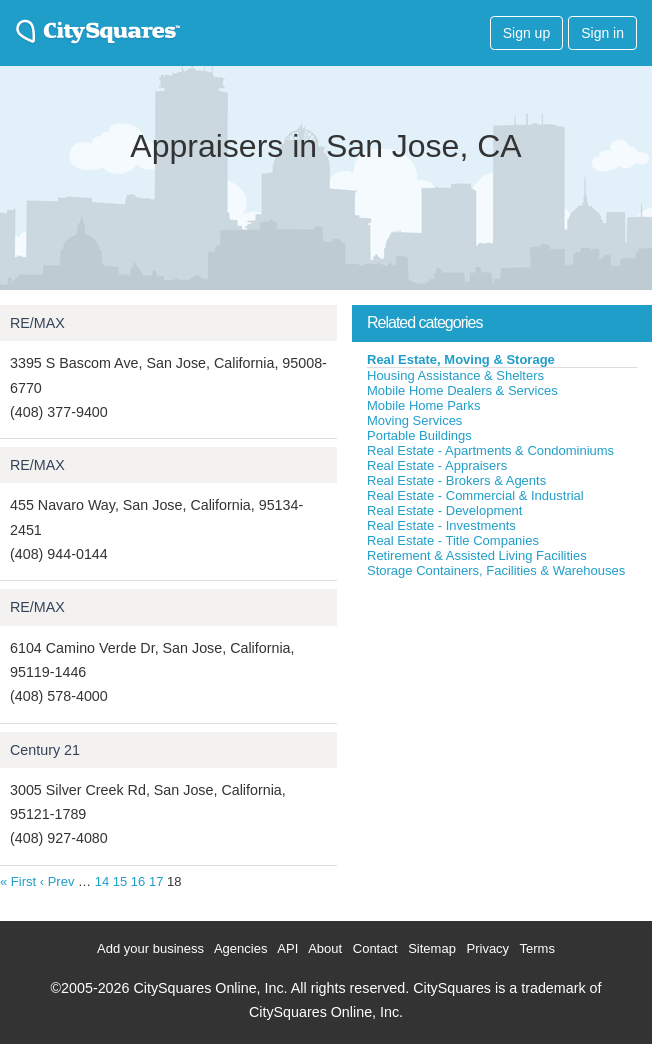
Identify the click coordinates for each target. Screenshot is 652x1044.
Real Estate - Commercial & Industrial (475, 495)
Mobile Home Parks (423, 405)
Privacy (488, 948)
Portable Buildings (419, 435)
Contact (375, 948)
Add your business (150, 948)
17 (156, 881)
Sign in (602, 33)
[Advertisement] (502, 729)
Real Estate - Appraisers (437, 465)
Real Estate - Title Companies (453, 540)
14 (102, 881)
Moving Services (414, 420)
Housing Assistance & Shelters (455, 375)
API (287, 948)
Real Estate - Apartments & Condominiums (490, 450)
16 (138, 881)
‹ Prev (57, 881)
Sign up (526, 33)
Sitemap (432, 948)
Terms (537, 948)
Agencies (240, 948)
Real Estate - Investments (441, 525)
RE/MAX (37, 323)
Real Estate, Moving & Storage (461, 359)
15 (120, 881)
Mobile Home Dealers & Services (462, 390)
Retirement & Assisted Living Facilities (477, 555)
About (325, 948)
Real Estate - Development (444, 510)
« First (18, 881)
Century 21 (45, 750)
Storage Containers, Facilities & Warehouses (496, 570)
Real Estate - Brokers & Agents (456, 480)
